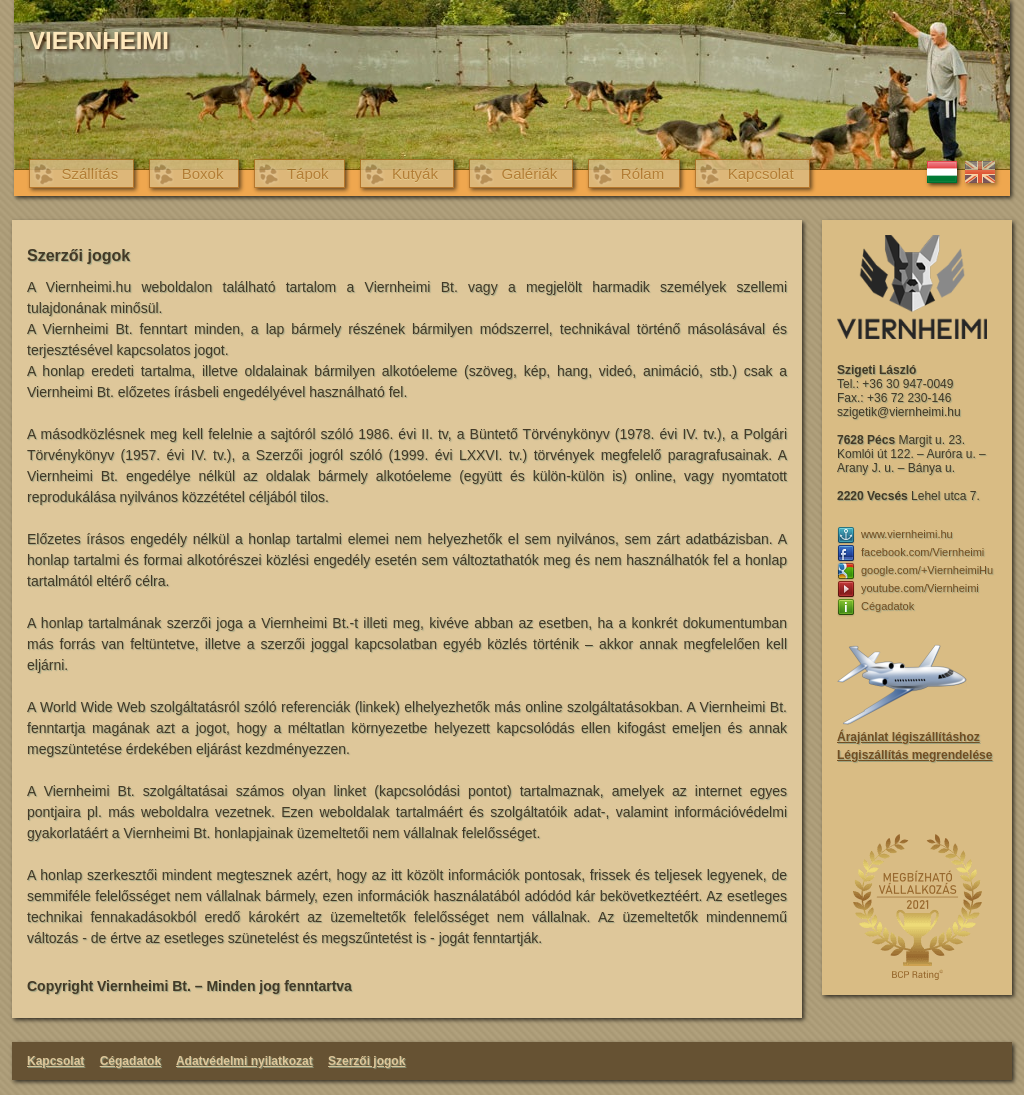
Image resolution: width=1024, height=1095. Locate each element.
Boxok (203, 173)
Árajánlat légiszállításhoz (908, 737)
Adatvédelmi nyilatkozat (244, 1061)
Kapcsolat (761, 173)
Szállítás (90, 173)
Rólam (642, 173)
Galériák (529, 173)
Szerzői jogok (366, 1061)
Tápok (308, 173)
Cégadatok (130, 1061)
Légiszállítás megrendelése (914, 755)
